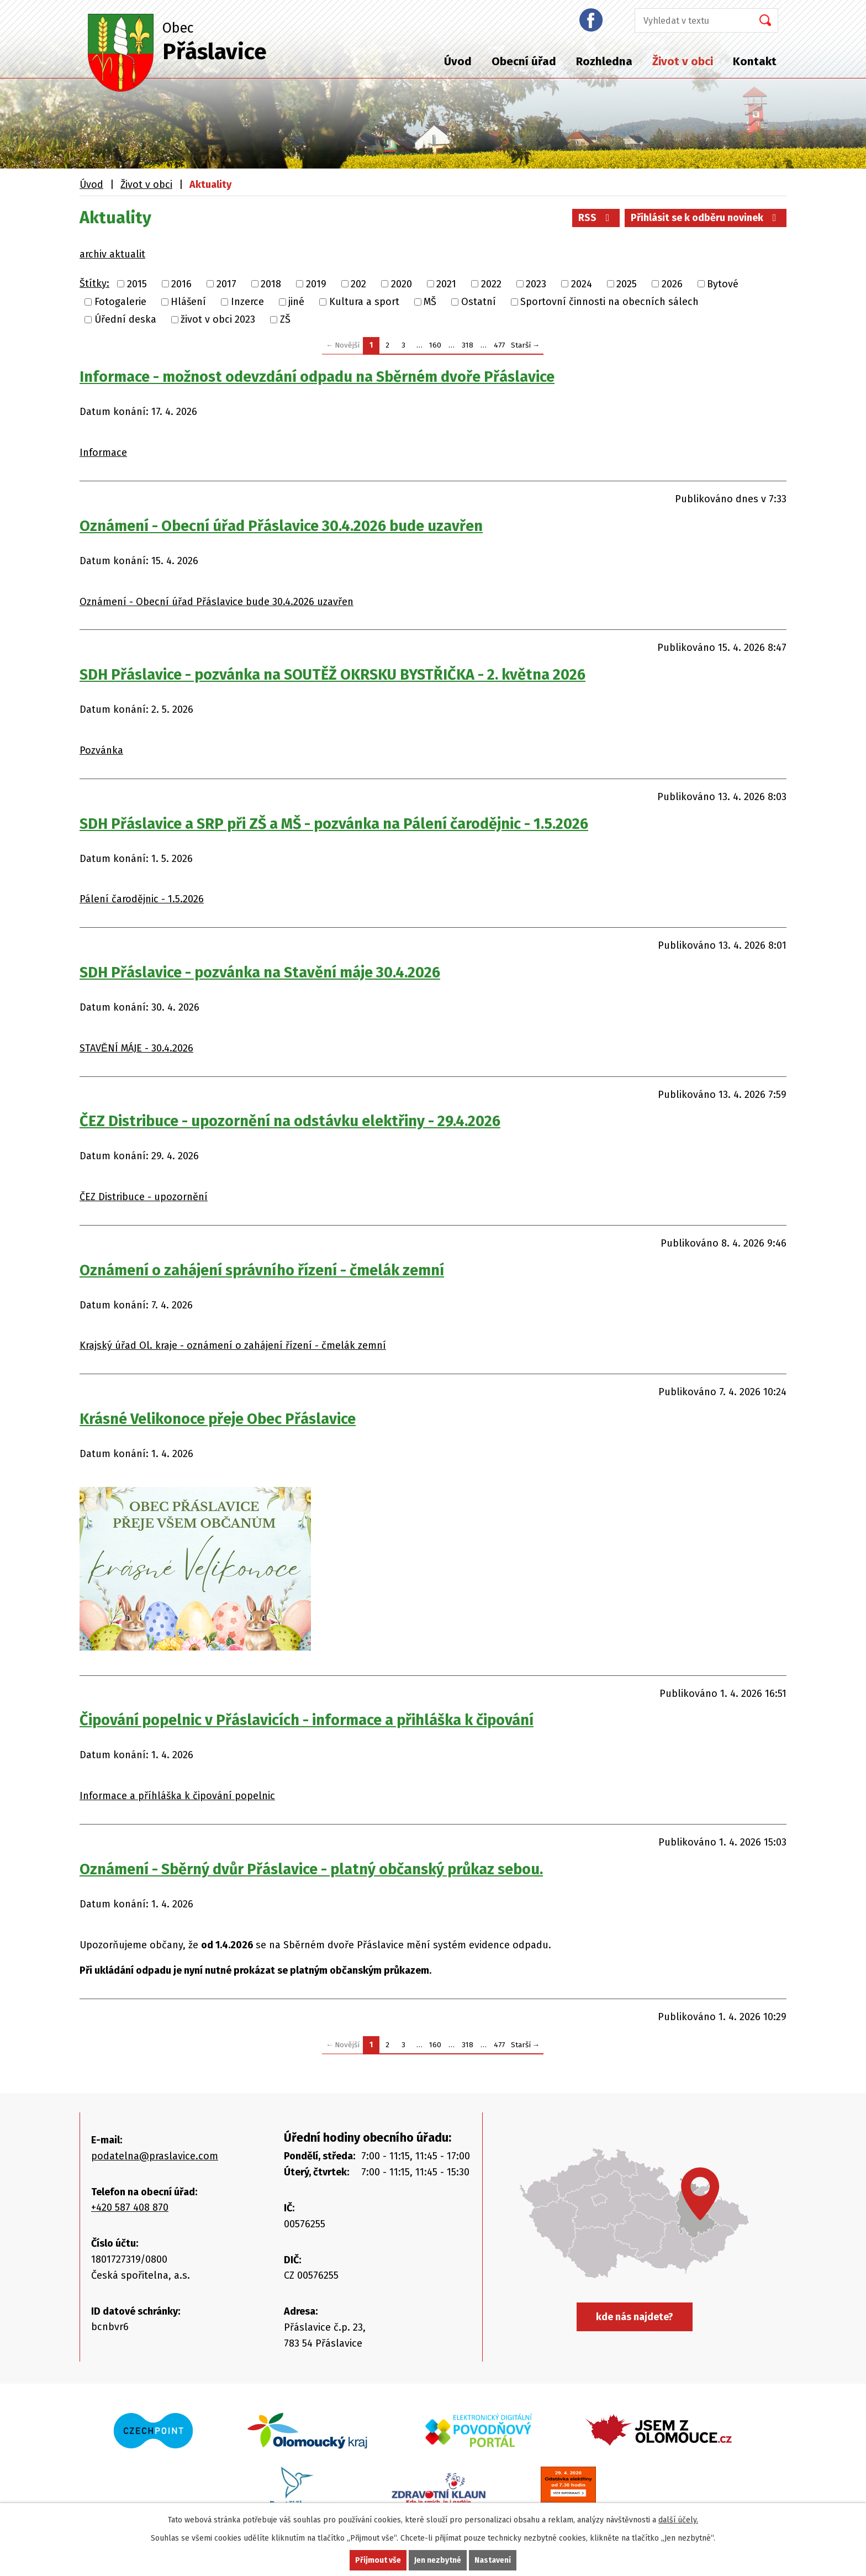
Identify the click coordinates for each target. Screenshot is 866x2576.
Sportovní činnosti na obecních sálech (609, 302)
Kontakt (755, 61)
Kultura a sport (364, 302)
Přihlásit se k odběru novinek (706, 218)
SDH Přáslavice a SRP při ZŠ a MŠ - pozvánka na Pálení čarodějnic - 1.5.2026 (334, 824)
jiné (296, 302)
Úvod (458, 61)
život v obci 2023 (218, 319)
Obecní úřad (524, 61)
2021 (446, 284)
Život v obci (682, 61)
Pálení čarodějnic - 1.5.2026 (142, 899)
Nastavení (492, 2560)
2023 (536, 284)
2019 (316, 284)
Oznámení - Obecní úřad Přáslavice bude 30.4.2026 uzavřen (216, 602)
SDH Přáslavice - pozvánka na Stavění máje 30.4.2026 (260, 972)
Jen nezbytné (437, 2560)
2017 (226, 284)
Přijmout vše (378, 2560)
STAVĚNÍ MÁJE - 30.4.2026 (136, 1048)
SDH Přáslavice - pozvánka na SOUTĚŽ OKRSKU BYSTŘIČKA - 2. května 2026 (332, 675)
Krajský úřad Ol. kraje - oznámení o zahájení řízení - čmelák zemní (233, 1345)
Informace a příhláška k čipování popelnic (177, 1796)
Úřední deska (125, 319)
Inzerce (247, 302)
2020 (401, 284)
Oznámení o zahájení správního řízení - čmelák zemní (262, 1270)
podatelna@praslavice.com (154, 2156)
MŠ (430, 302)
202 (358, 284)
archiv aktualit (112, 254)
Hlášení (188, 302)
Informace (103, 452)
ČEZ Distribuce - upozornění (144, 1197)
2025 (626, 284)
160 (435, 345)
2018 (271, 284)
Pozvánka (101, 750)
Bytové (722, 284)
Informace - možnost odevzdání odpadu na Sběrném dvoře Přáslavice (317, 377)
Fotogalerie (120, 302)
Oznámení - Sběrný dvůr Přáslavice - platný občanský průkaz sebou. (311, 1869)
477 (499, 345)
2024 (581, 284)
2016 (181, 284)
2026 (672, 284)
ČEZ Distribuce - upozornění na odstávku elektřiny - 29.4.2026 (290, 1121)
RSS (596, 218)
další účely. (678, 2520)
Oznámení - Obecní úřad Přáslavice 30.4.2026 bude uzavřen (281, 526)
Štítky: (94, 283)
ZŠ (285, 319)
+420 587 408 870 (129, 2207)
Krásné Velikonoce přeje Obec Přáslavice (218, 1419)
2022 (491, 284)
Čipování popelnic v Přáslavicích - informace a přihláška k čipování (307, 1720)
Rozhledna (604, 61)
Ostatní (478, 302)
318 (467, 345)
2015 (137, 284)
